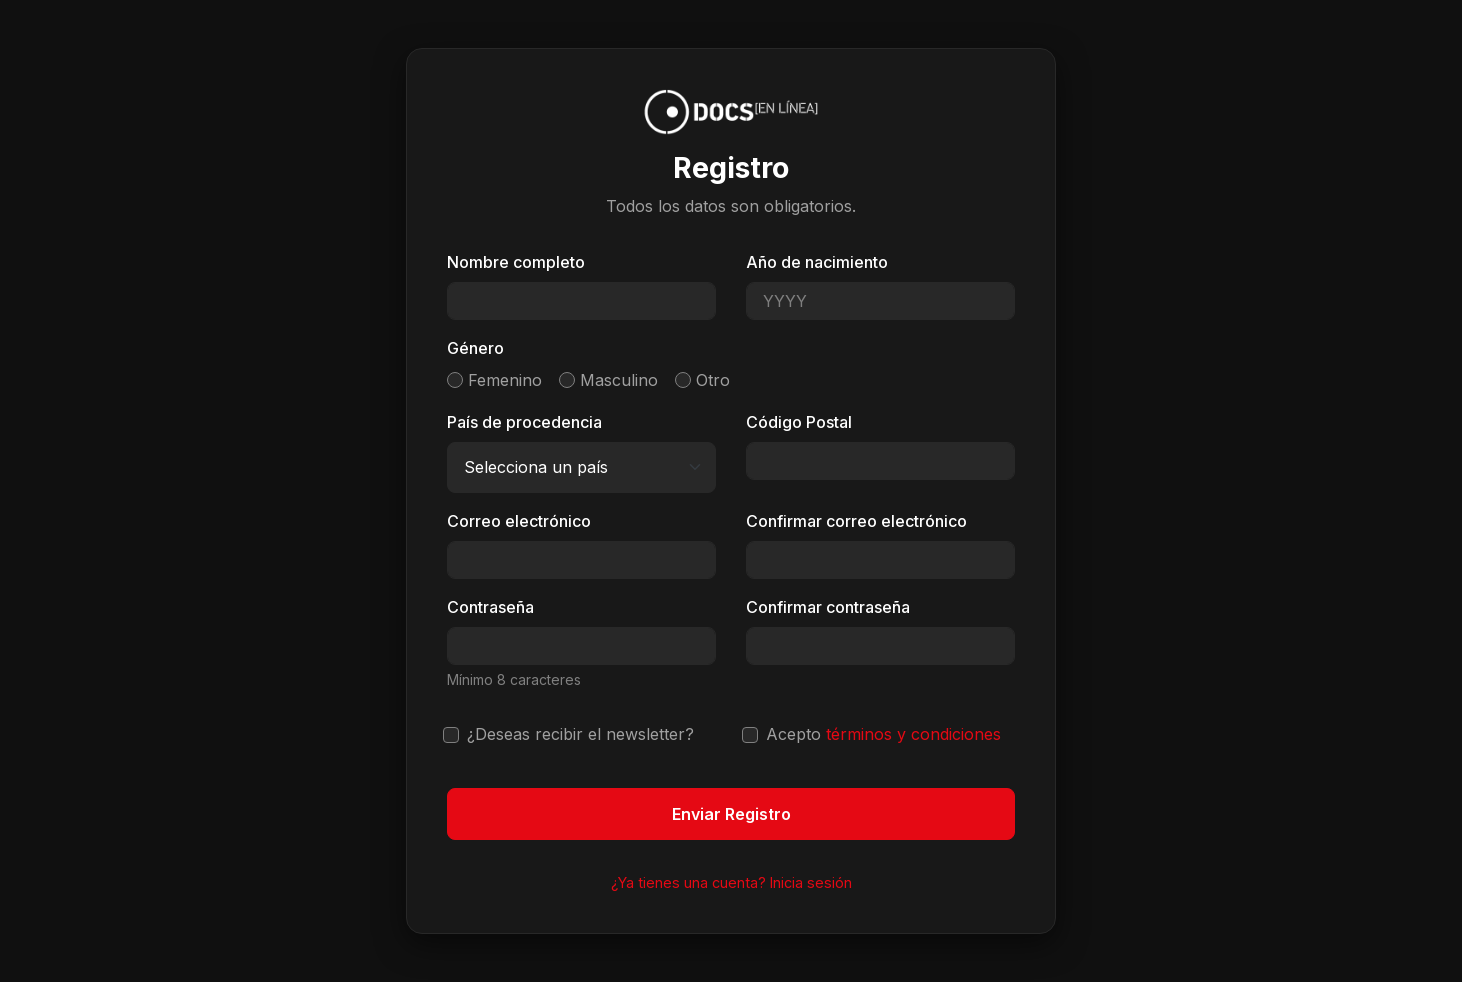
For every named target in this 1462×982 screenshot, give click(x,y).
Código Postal (799, 422)
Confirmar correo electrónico (856, 521)
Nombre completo (516, 262)
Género (475, 348)
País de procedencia (524, 422)
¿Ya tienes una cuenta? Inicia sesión (731, 882)
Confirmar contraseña (828, 607)
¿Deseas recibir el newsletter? (580, 734)
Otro (713, 380)
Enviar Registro (731, 814)
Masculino (619, 380)
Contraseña (490, 607)
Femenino (505, 380)
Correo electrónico (519, 521)
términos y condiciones (913, 734)
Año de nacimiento (817, 262)
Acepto (883, 734)
